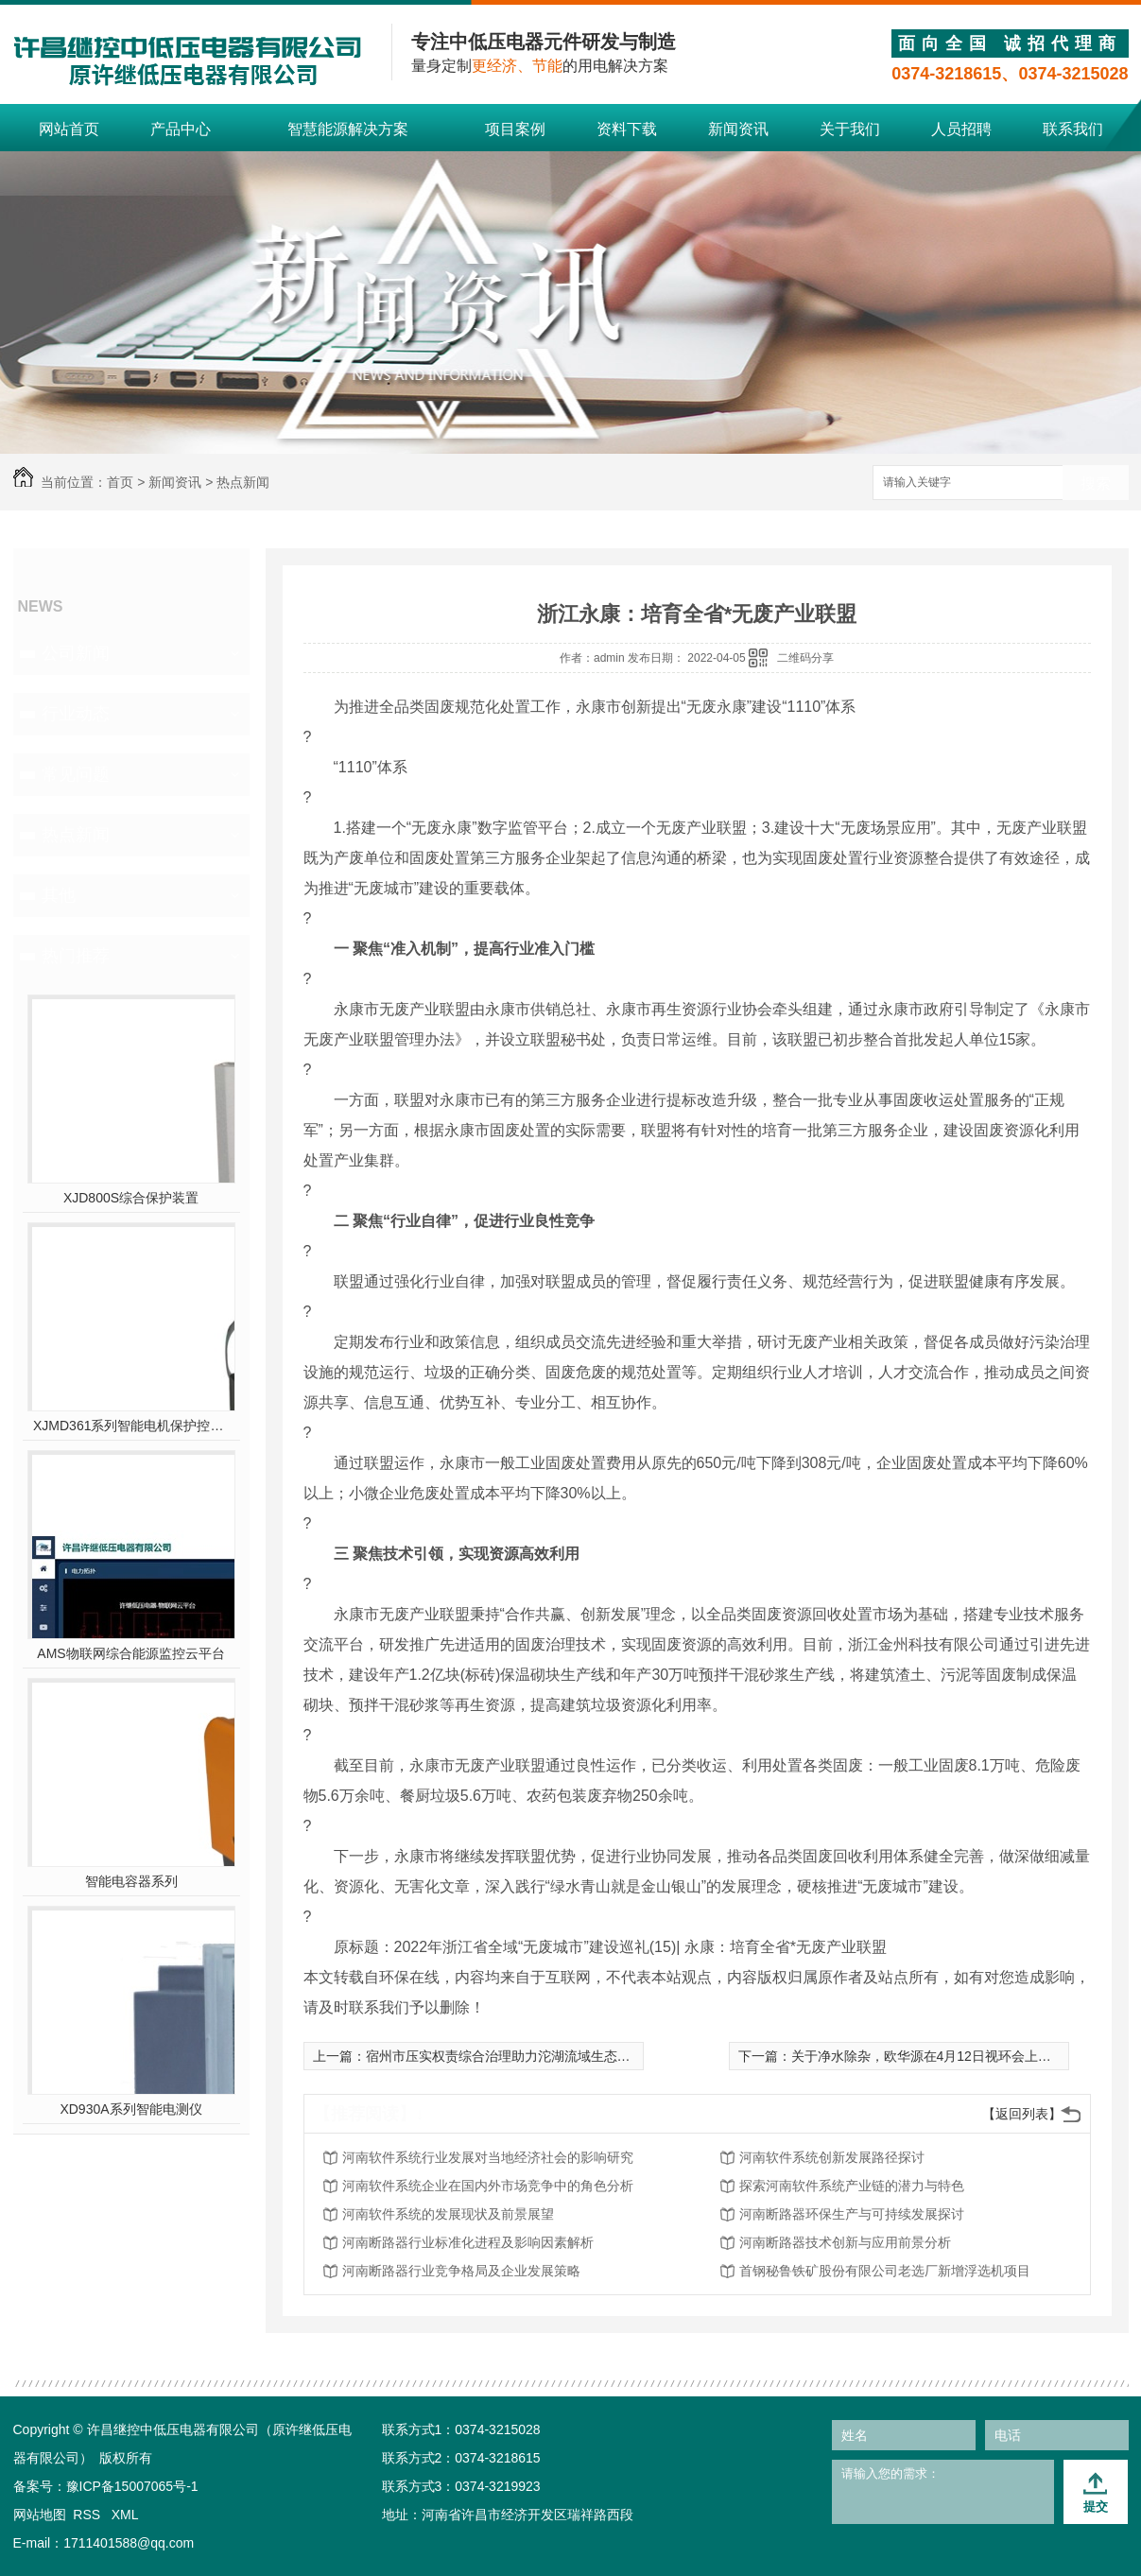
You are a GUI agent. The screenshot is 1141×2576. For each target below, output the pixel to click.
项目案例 (515, 129)
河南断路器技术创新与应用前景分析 (845, 2242)
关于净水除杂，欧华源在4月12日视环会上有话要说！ (947, 2056)
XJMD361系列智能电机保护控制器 (131, 1425)
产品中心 (180, 129)
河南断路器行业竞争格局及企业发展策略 (461, 2270)
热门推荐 (76, 955)
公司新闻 (76, 653)
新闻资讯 (738, 129)
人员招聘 (961, 129)
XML (125, 2514)
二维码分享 (805, 658)
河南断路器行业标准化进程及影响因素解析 (468, 2242)
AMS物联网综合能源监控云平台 (130, 1653)
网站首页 (69, 129)
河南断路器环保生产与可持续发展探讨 (851, 2214)
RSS (88, 2514)
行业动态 (76, 713)
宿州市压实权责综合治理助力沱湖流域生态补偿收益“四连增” (542, 2056)
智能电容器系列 (131, 1881)
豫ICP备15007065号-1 (132, 2486)
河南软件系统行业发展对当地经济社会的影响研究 (487, 2157)
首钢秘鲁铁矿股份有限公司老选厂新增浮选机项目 (884, 2270)
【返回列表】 (1022, 2113)
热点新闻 (242, 482)
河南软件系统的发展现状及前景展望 (448, 2214)
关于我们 (850, 129)
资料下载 (626, 129)
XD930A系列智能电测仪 (130, 2109)
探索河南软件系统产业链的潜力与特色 (851, 2185)
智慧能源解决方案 (347, 129)
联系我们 (1073, 129)
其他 (59, 895)
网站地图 (39, 2514)
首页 (120, 482)
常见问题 (76, 774)
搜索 (1095, 483)
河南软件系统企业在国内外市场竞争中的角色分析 (487, 2185)
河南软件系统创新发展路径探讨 (832, 2157)
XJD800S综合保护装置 (131, 1197)
